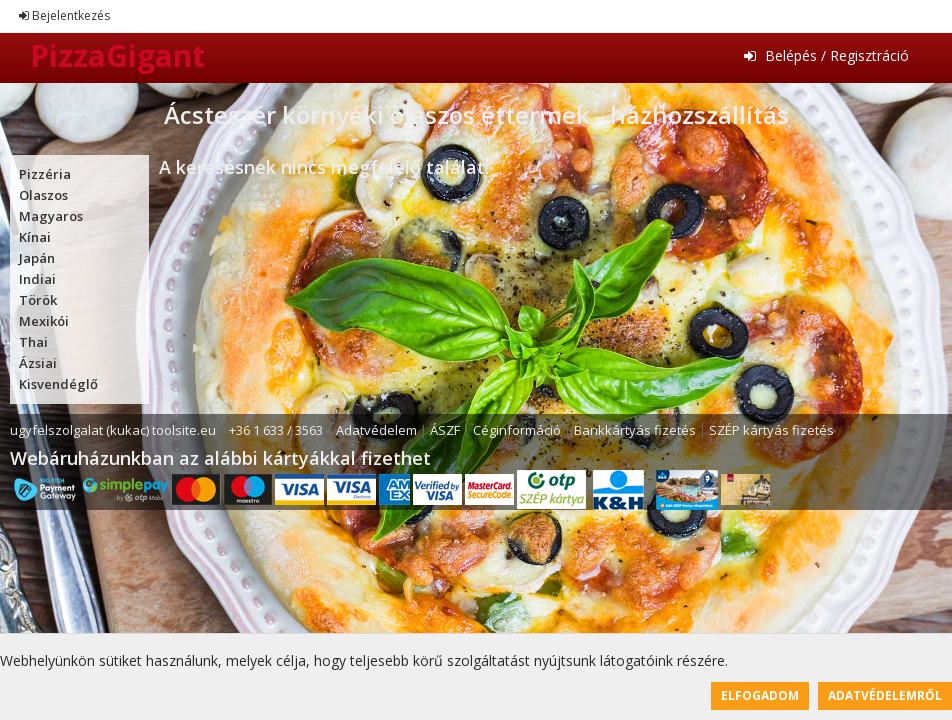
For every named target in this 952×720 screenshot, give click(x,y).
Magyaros (51, 216)
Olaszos (43, 195)
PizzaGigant (117, 55)
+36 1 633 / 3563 (276, 430)
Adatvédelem (376, 430)
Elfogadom (760, 695)
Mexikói (44, 321)
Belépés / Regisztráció (826, 55)
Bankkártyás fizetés (635, 430)
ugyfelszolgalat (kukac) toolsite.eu (113, 430)
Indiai (37, 279)
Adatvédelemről (885, 695)
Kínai (35, 237)
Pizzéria (45, 174)
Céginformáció (517, 430)
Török (38, 300)
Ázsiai (38, 363)
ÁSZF (445, 430)
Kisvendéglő (58, 384)
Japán (37, 258)
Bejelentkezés (64, 15)
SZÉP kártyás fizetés (771, 430)
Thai (33, 342)
